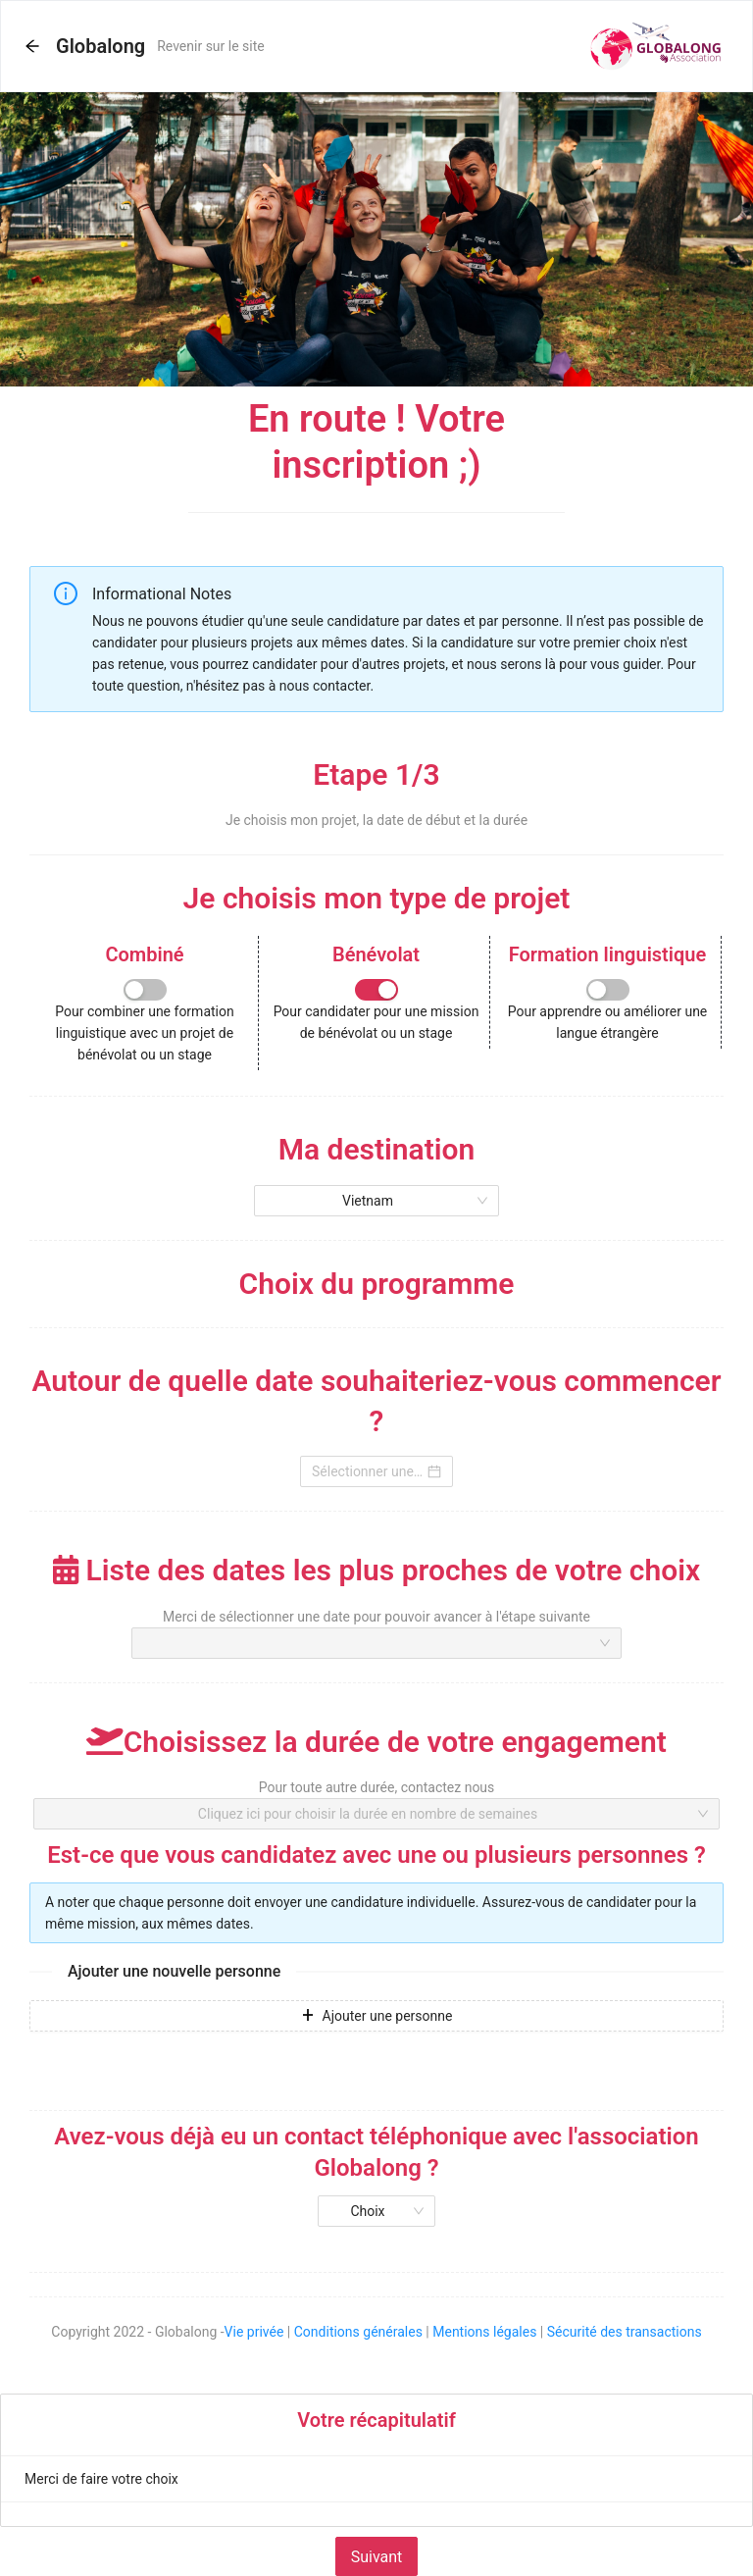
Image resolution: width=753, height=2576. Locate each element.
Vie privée (254, 2332)
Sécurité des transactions (624, 2332)
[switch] (145, 990)
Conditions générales (358, 2332)
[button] (32, 46)
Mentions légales (484, 2332)
